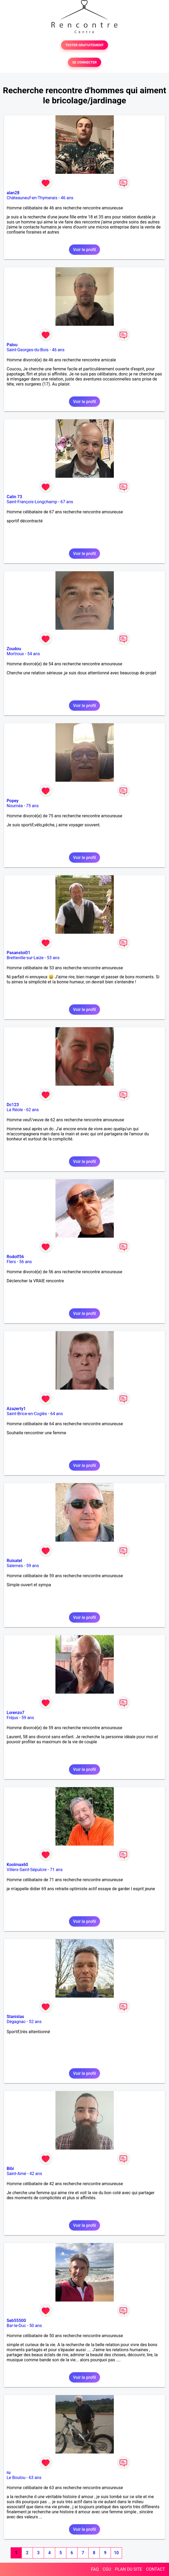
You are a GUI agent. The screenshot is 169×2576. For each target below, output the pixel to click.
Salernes (15, 1565)
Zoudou (14, 648)
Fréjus (12, 1717)
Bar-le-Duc (16, 2325)
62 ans (32, 1109)
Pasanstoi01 (18, 952)
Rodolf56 (15, 1256)
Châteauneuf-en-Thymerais (32, 197)
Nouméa (15, 805)
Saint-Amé (16, 2173)
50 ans (35, 2325)
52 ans (35, 2021)
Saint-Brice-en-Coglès (27, 1413)
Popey (12, 800)
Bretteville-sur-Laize (25, 957)
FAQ (95, 2569)
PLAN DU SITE (128, 2569)
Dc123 (13, 1104)
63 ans (35, 2477)
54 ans (33, 653)
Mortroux (15, 653)
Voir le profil (84, 249)
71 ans (56, 1869)
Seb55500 (16, 2320)
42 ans (35, 2173)
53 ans (53, 957)
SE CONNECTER (84, 62)
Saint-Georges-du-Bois (28, 349)
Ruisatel (14, 1560)
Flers (11, 1261)
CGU (107, 2569)
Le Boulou (16, 2477)
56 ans (25, 1261)
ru (9, 2472)
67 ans (66, 501)
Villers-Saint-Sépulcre (27, 1869)
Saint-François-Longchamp (32, 501)
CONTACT (155, 2569)
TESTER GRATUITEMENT (84, 45)
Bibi (10, 2168)
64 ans (56, 1413)
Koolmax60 (17, 1864)
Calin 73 (14, 496)
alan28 (13, 192)
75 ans (32, 805)
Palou (12, 344)
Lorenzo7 (15, 1712)
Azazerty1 (16, 1408)
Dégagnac (16, 2021)
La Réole (15, 1109)
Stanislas (15, 2016)
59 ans (32, 1565)
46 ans (67, 197)
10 (116, 2552)
